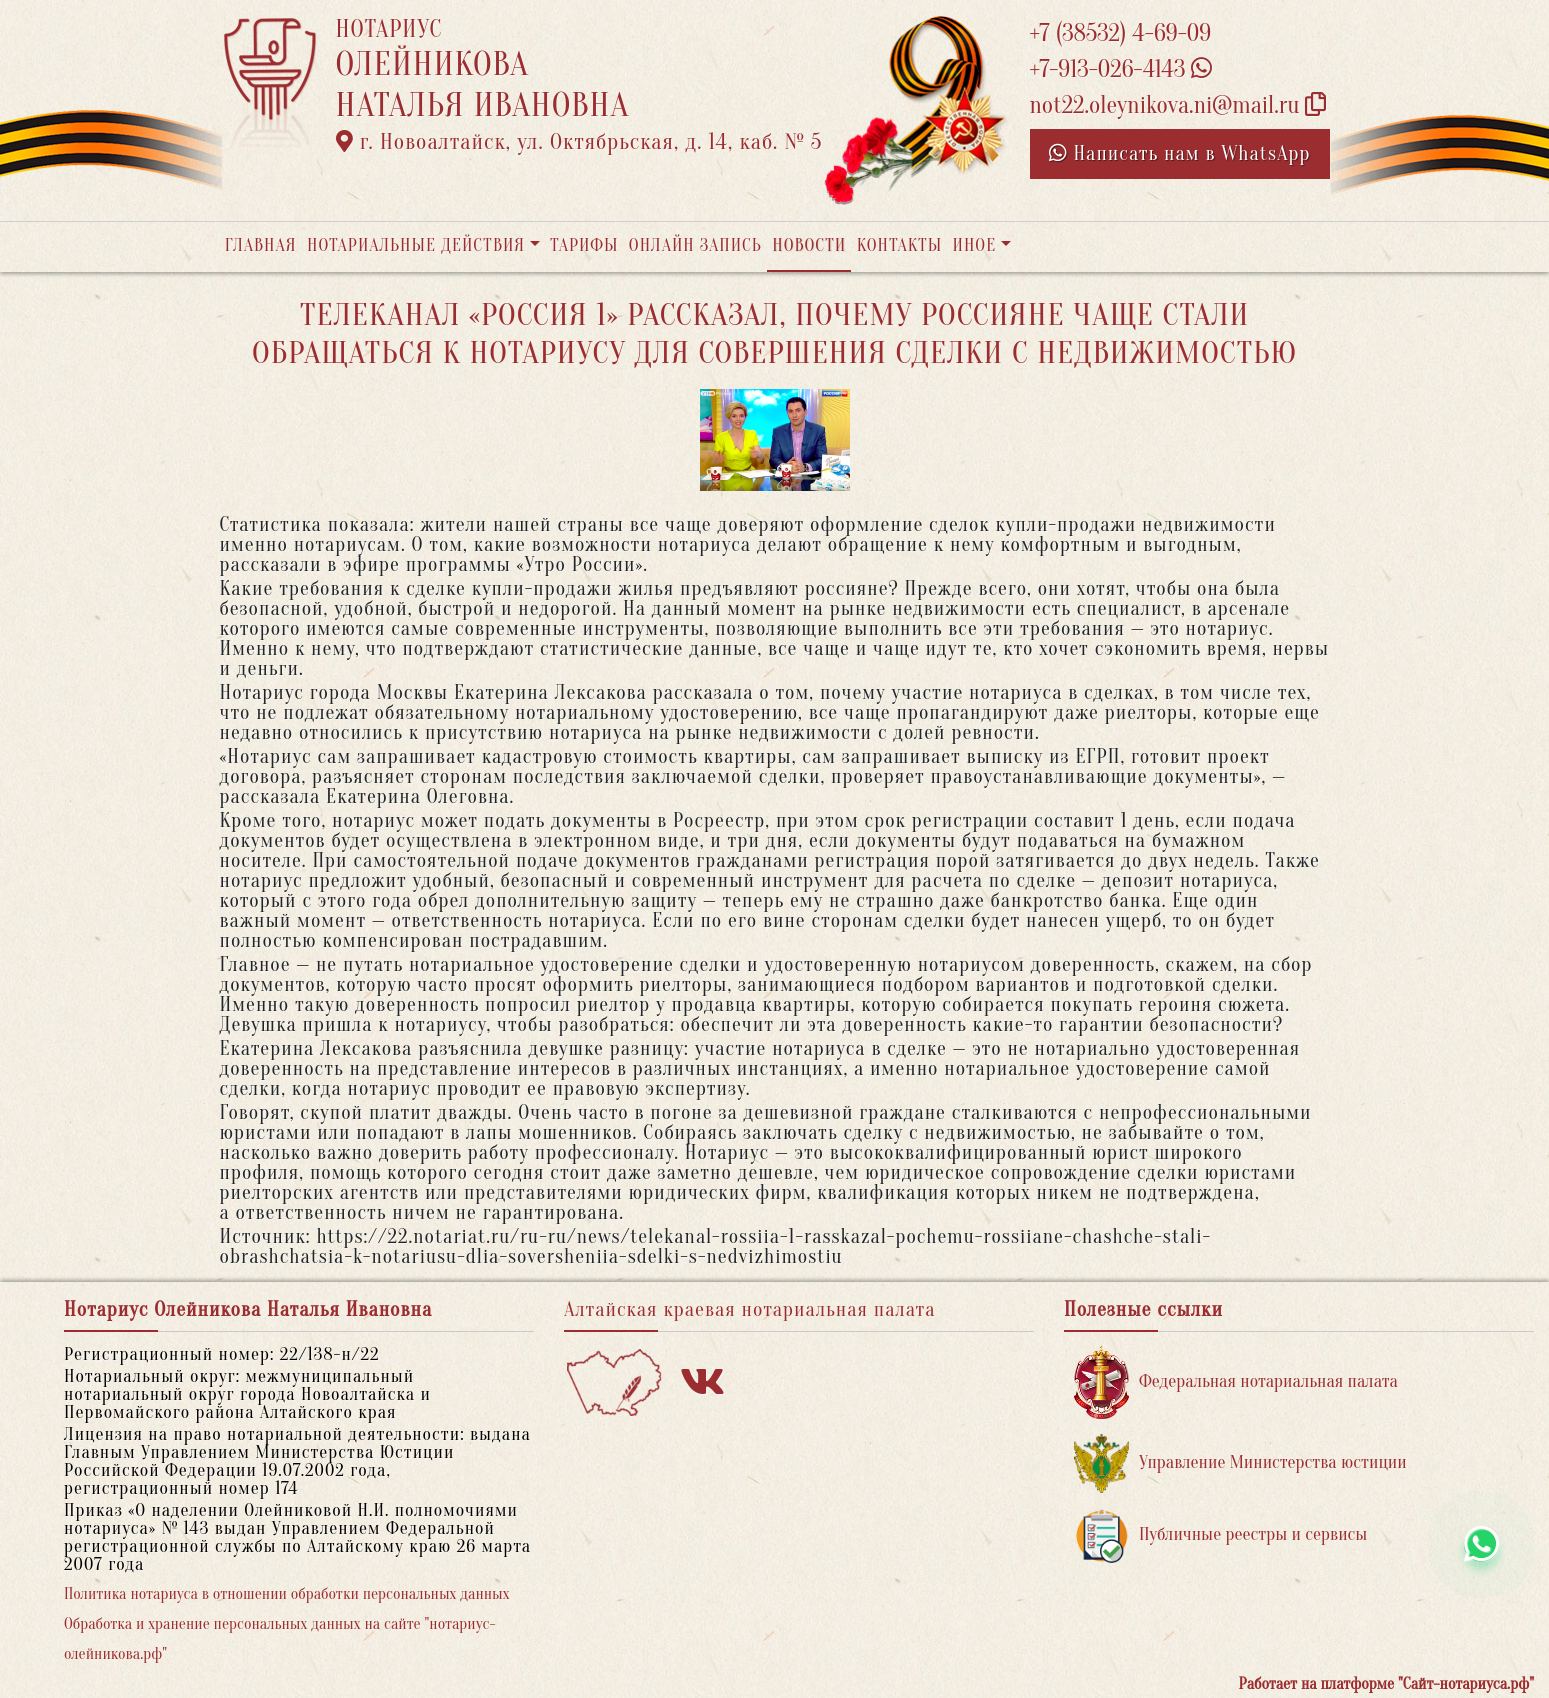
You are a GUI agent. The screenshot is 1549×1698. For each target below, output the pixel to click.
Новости (809, 245)
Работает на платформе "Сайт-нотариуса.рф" (1386, 1684)
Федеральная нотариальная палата (1236, 1382)
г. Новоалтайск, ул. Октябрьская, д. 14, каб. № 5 (579, 142)
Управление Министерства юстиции (1240, 1463)
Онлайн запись (695, 245)
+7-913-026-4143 (1121, 69)
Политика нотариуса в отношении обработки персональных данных (287, 1594)
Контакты (899, 245)
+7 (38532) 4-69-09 (1121, 33)
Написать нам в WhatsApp (1180, 153)
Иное (974, 245)
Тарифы (584, 245)
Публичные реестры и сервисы (1220, 1535)
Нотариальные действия (416, 245)
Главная (261, 245)
